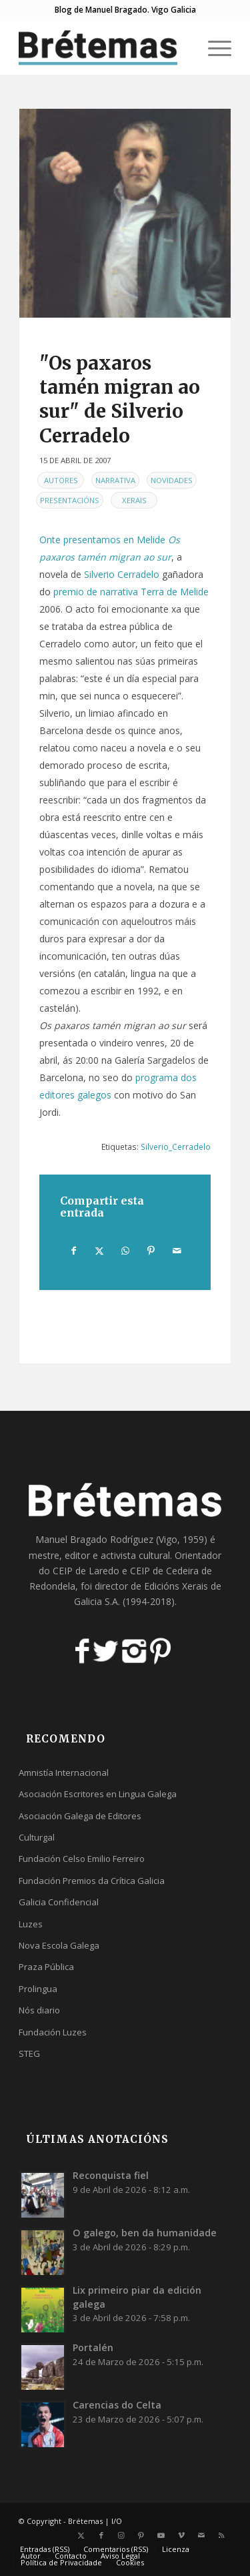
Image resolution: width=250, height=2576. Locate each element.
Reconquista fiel (111, 2175)
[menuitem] (213, 47)
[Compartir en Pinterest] (151, 1251)
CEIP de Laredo (86, 1570)
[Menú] (213, 47)
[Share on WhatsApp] (125, 1251)
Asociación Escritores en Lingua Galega (98, 1794)
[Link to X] (81, 2535)
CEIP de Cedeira (164, 1570)
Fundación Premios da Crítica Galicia (92, 1881)
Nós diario (39, 2010)
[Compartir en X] (100, 1251)
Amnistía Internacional (64, 1772)
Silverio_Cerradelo (176, 1146)
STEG (29, 2053)
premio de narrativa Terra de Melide (131, 591)
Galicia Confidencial (59, 1902)
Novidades (172, 480)
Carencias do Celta (117, 2404)
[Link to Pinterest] (141, 2535)
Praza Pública (46, 1967)
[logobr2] (104, 47)
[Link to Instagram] (121, 2535)
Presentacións (69, 500)
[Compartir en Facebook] (74, 1251)
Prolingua (38, 1989)
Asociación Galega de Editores (80, 1816)
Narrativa (115, 480)
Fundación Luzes (53, 2032)
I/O (116, 2521)
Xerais (134, 500)
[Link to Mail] (201, 2535)
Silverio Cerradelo (121, 574)
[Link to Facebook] (101, 2535)
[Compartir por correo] (176, 1251)
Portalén (93, 2347)
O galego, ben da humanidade (145, 2232)
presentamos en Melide (114, 539)
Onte (50, 539)
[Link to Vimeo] (181, 2535)
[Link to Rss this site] (221, 2535)
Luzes (31, 1924)
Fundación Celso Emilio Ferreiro (82, 1859)
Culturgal (37, 1837)
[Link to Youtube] (161, 2535)
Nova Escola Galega (59, 1945)
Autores (61, 480)
